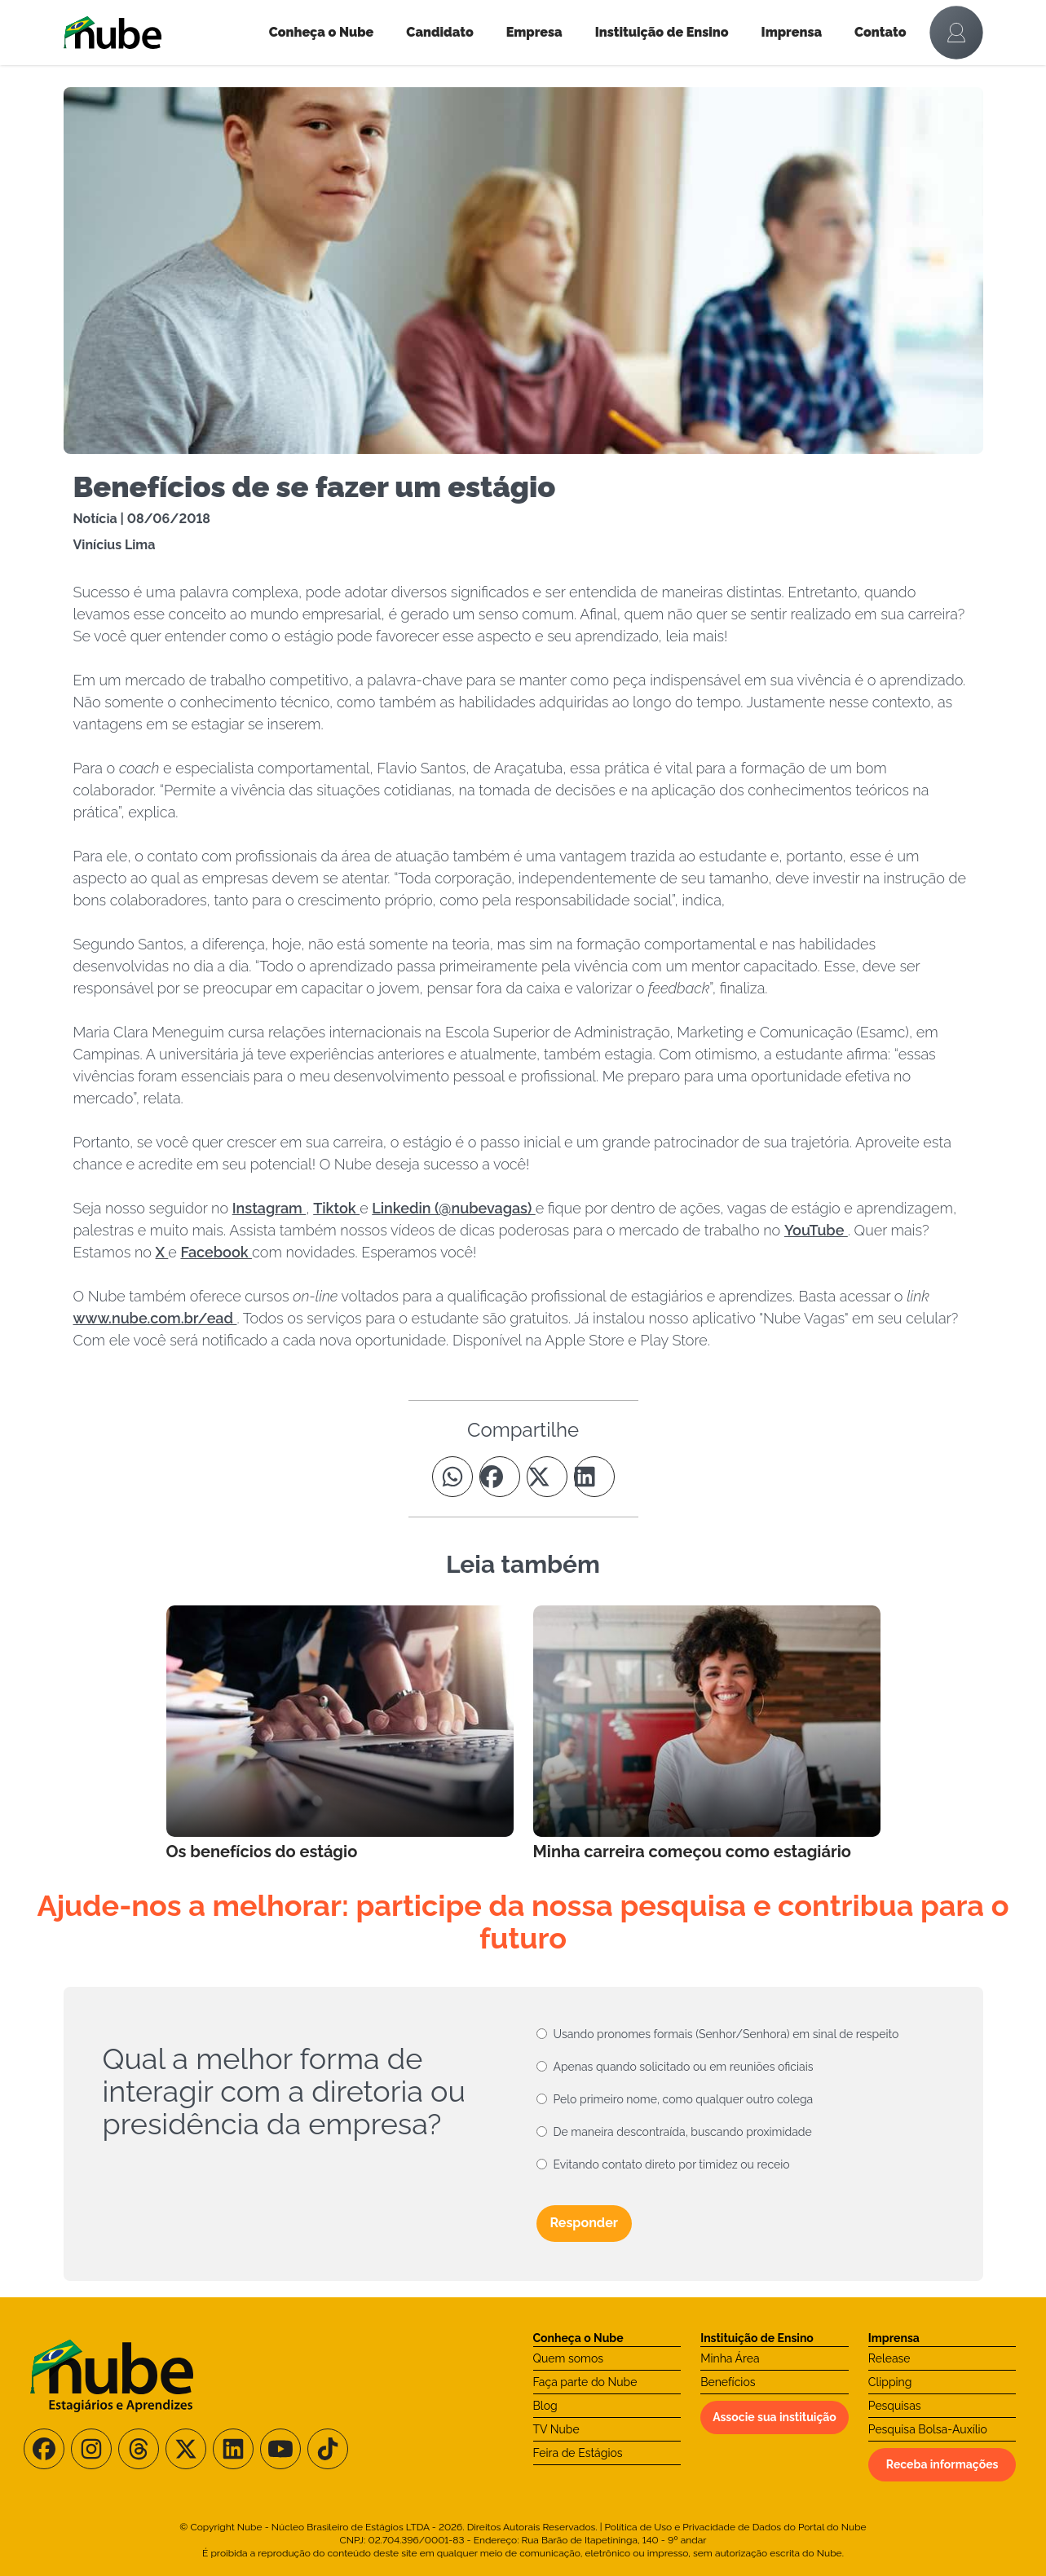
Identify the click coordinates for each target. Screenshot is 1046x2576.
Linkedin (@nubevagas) (453, 1208)
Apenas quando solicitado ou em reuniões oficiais (684, 2066)
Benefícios (727, 2382)
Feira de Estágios (578, 2452)
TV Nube (556, 2429)
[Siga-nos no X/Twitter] (186, 2448)
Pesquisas (894, 2405)
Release (889, 2358)
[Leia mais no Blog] (340, 1734)
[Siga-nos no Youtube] (280, 2448)
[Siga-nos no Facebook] (44, 2448)
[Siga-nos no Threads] (138, 2448)
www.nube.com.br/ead (155, 1318)
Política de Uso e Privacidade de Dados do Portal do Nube (736, 2527)
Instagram (269, 1208)
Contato (880, 32)
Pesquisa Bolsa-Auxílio (927, 2429)
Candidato (439, 32)
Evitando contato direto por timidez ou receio (672, 2164)
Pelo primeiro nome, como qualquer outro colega (684, 2099)
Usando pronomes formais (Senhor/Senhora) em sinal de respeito (726, 2034)
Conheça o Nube (321, 32)
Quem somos (568, 2358)
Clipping (890, 2382)
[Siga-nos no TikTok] (327, 2448)
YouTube (816, 1230)
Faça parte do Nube (585, 2382)
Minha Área (729, 2358)
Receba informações (942, 2464)
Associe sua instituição (774, 2417)
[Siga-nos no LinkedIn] (233, 2448)
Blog (545, 2405)
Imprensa (791, 32)
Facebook (216, 1252)
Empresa (534, 32)
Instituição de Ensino (662, 32)
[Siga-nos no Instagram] (91, 2448)
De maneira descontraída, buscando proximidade (683, 2131)
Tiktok (336, 1208)
